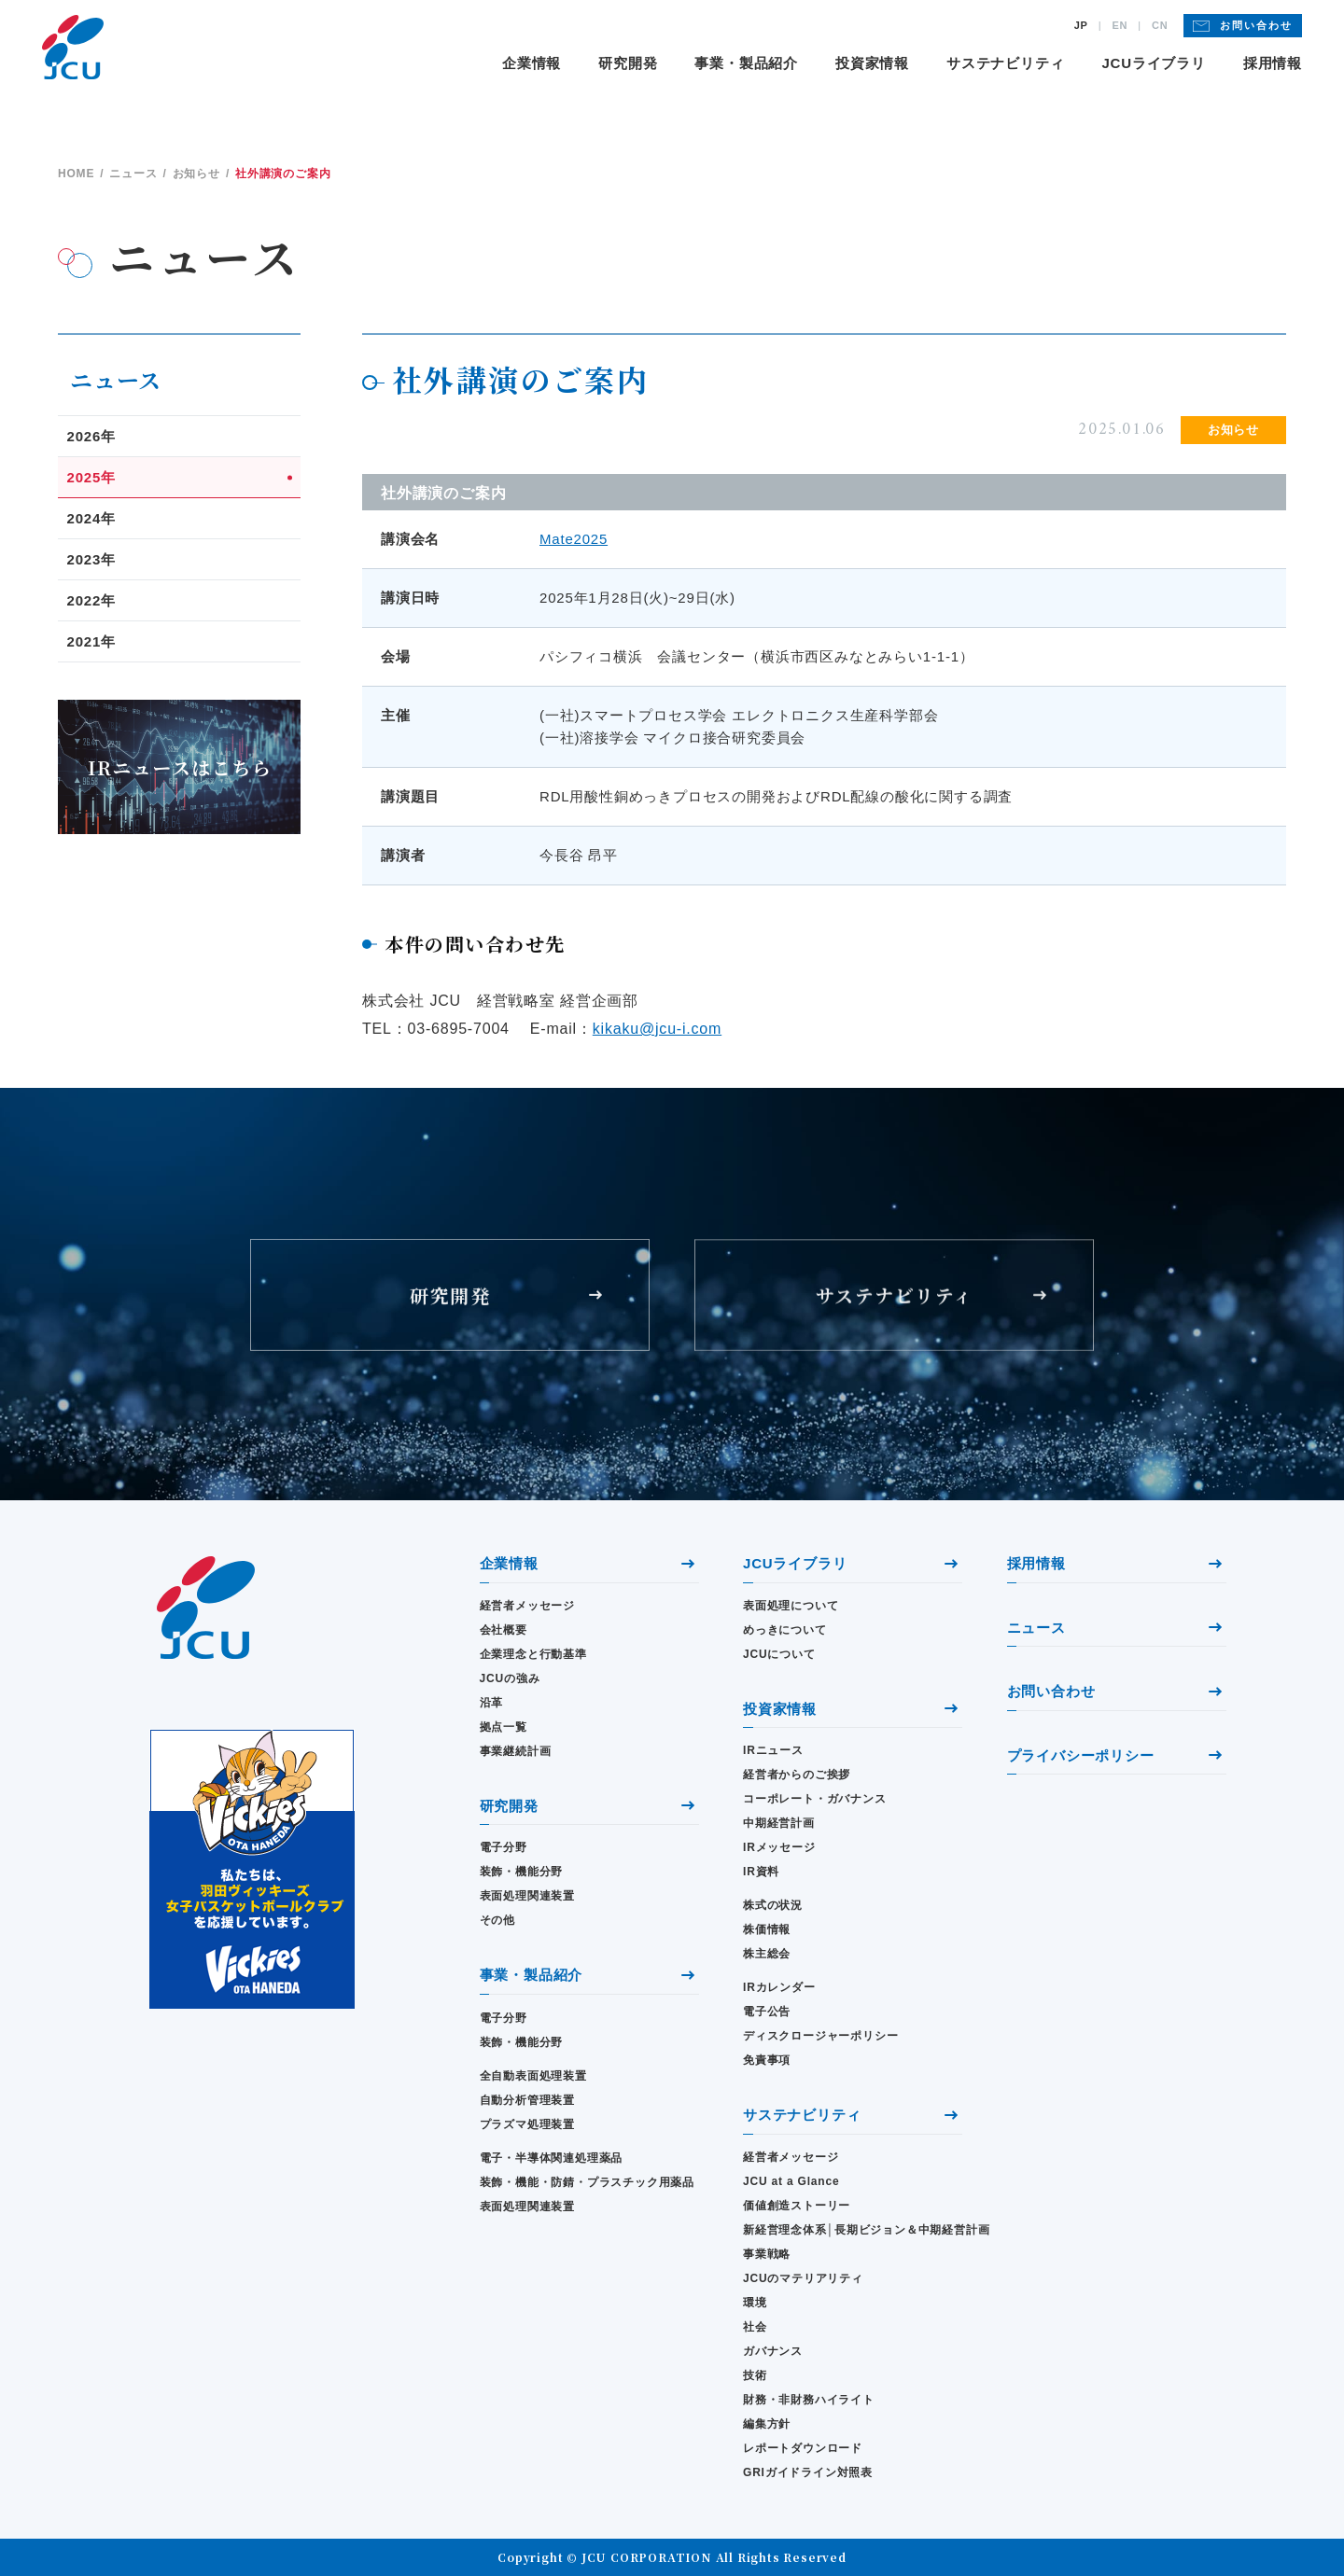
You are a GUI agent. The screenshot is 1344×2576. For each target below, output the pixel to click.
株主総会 (767, 1953)
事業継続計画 (516, 1751)
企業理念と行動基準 (533, 1654)
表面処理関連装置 (527, 1895)
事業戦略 (767, 2254)
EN (1119, 26)
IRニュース (773, 1750)
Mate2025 (573, 539)
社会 (755, 2326)
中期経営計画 (779, 1823)
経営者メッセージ (527, 1605)
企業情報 (531, 63)
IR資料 (761, 1871)
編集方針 (767, 2423)
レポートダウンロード (802, 2448)
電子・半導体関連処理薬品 (551, 2158)
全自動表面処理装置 (533, 2075)
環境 (755, 2302)
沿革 (492, 1702)
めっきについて (785, 1629)
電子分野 (503, 1847)
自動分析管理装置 (527, 2100)
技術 (755, 2375)
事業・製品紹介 (746, 63)
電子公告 (767, 2011)
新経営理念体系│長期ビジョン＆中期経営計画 (852, 2229)
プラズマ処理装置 (527, 2124)
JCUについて (779, 1654)
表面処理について (790, 1605)
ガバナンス (773, 2351)
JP (1081, 26)
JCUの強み (510, 1678)
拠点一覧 (503, 1727)
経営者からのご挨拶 (796, 1774)
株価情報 (767, 1929)
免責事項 (767, 2060)
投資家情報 (872, 63)
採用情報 (1272, 63)
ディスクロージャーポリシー (820, 2035)
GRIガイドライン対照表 (808, 2472)
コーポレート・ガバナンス (815, 1798)
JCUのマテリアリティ (803, 2278)
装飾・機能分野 (522, 1871)
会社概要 (503, 1629)
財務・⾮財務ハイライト (809, 2399)
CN (1160, 26)
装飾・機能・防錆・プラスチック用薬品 (587, 2182)
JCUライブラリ (1153, 63)
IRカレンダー (779, 1987)
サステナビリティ (1005, 63)
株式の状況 (773, 1905)
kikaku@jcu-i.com (657, 1029)
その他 (497, 1920)
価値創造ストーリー (796, 2205)
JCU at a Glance (791, 2181)
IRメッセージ (779, 1847)
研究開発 (627, 63)
